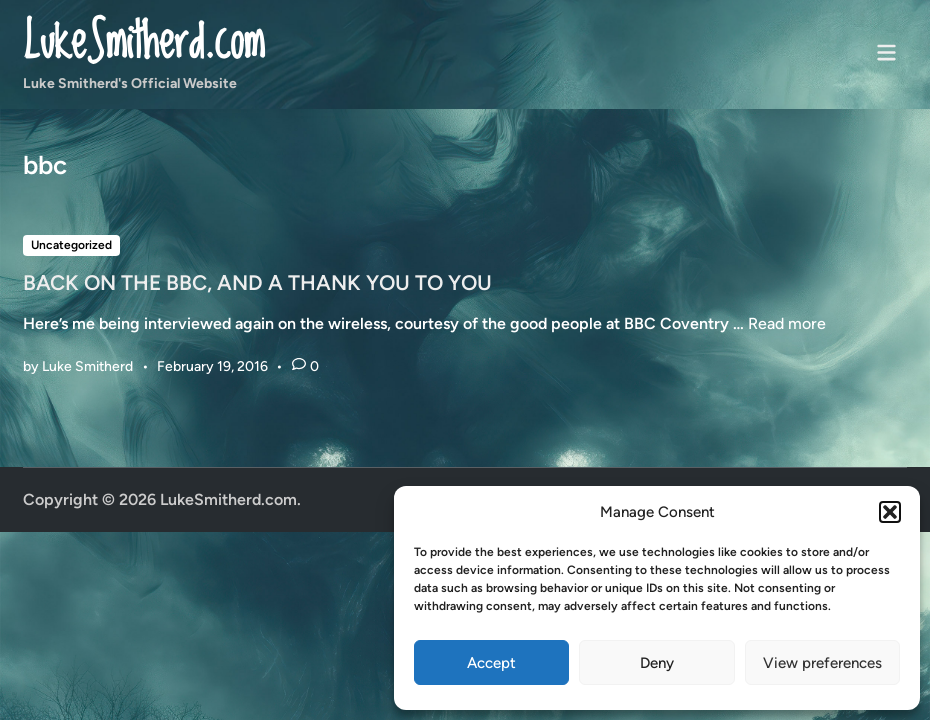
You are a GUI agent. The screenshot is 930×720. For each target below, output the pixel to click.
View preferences (822, 663)
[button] (890, 512)
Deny (657, 663)
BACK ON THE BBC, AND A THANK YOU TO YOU (257, 282)
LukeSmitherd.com (143, 43)
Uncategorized (71, 245)
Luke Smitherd (87, 366)
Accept (491, 663)
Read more (787, 323)
